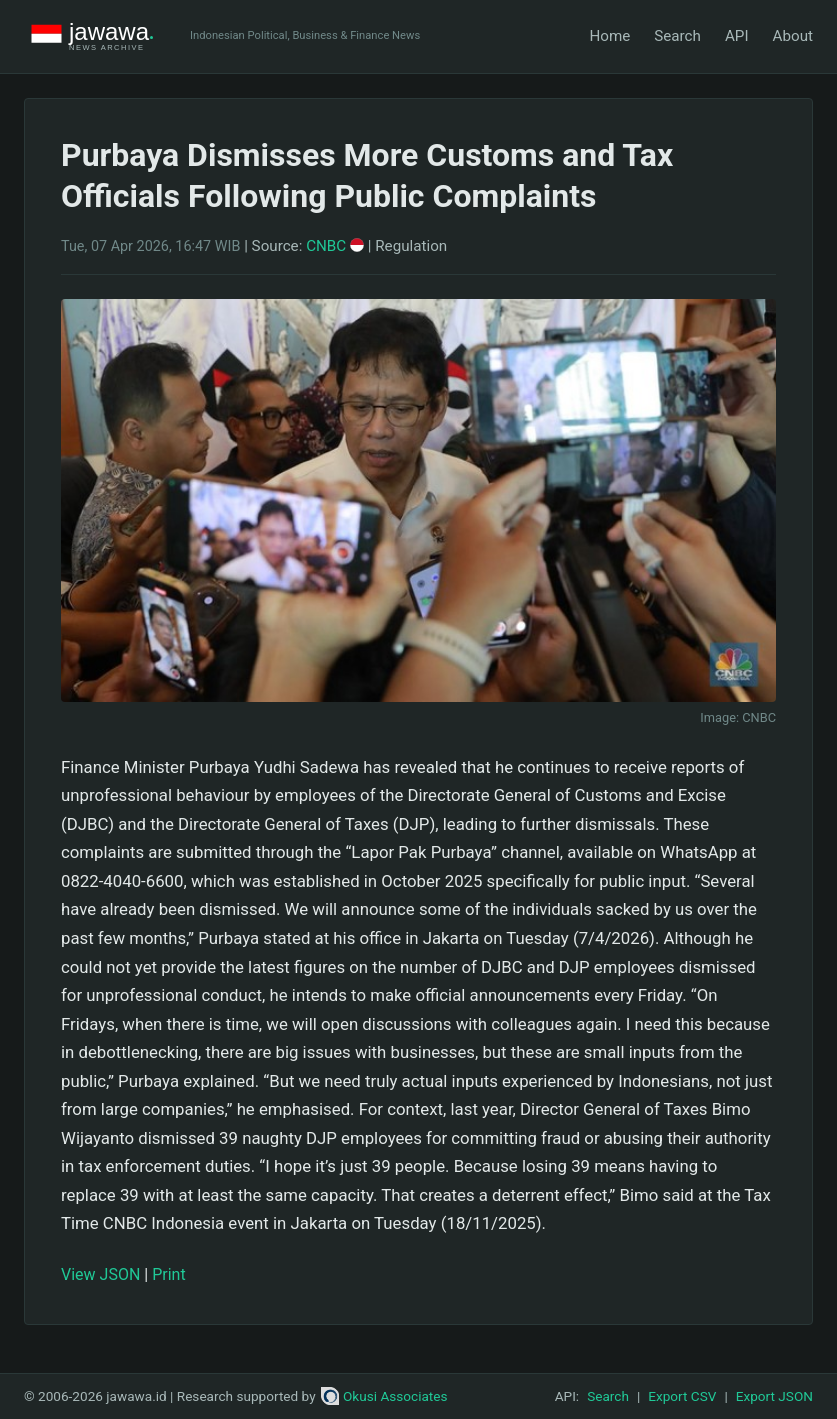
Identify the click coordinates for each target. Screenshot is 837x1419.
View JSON (100, 1274)
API (737, 36)
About (793, 36)
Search (677, 36)
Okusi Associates (384, 1396)
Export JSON (774, 1396)
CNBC (335, 246)
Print (168, 1274)
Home (609, 36)
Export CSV (682, 1396)
